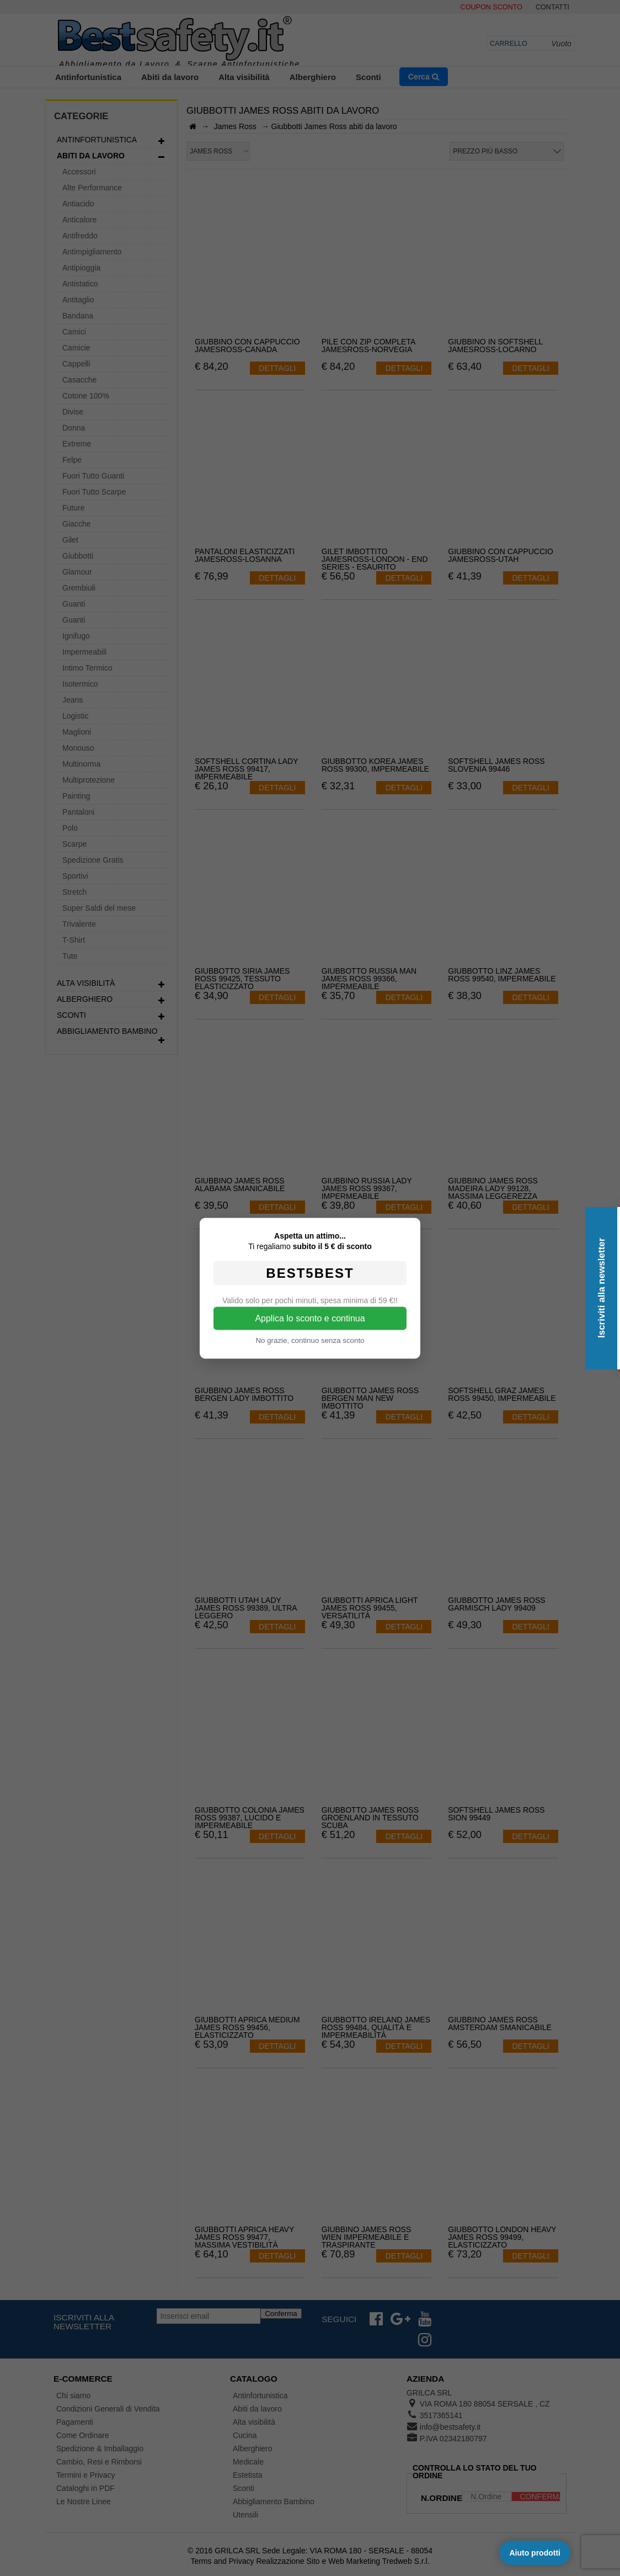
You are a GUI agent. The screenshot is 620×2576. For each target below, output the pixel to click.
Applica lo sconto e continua (310, 1317)
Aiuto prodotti (534, 2552)
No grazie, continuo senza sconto (309, 1340)
